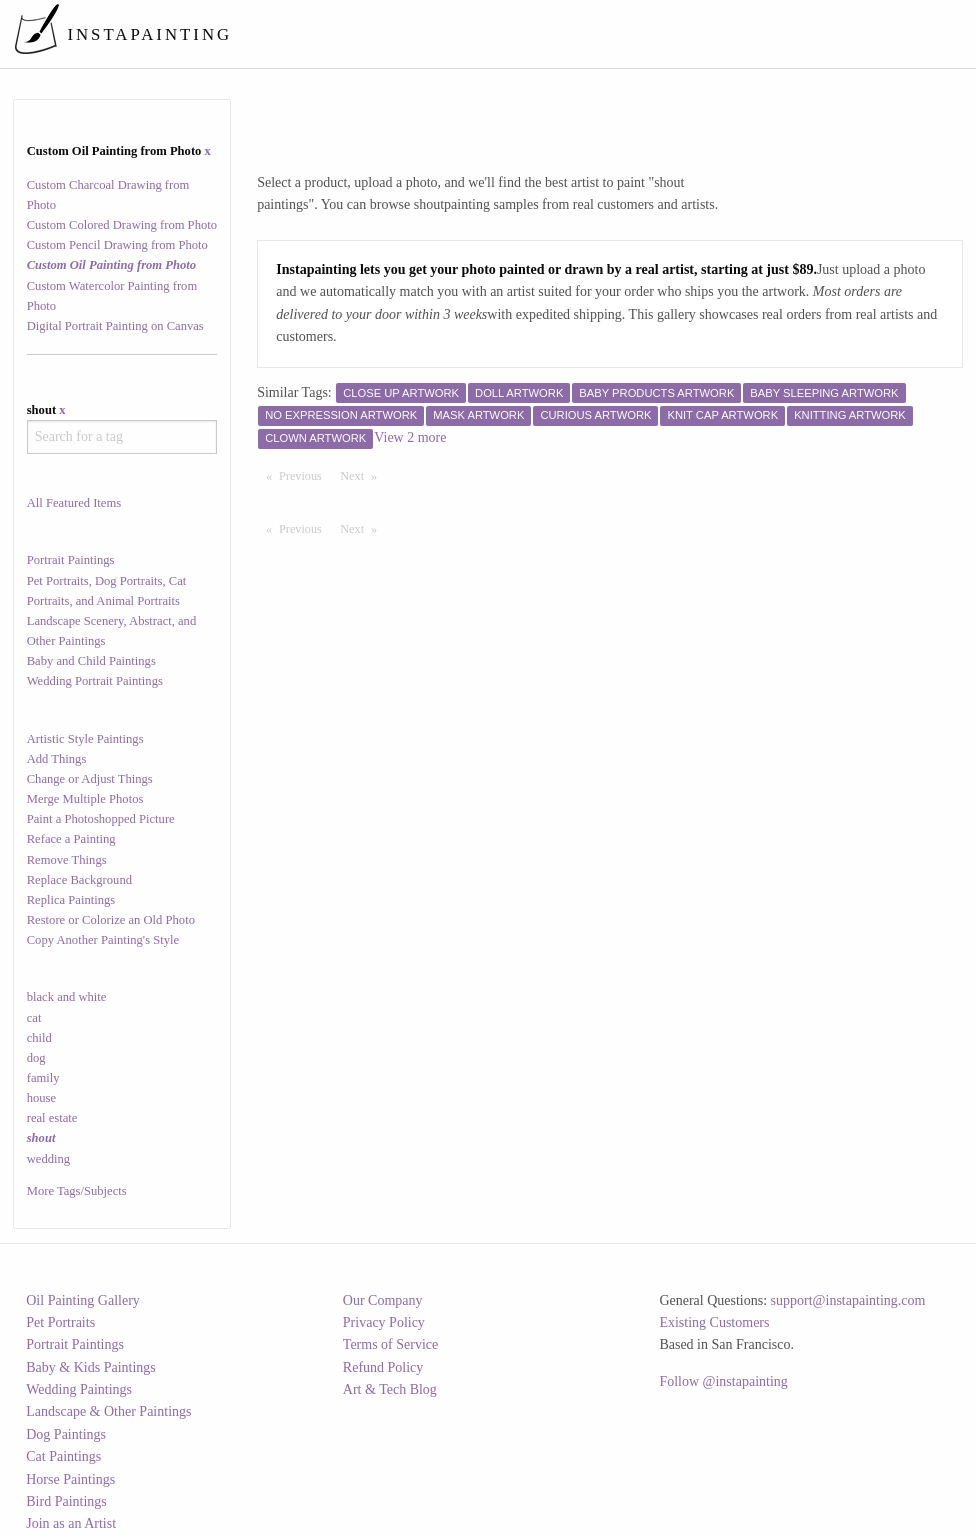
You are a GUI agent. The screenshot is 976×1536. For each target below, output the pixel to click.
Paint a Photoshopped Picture (101, 819)
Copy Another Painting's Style (103, 940)
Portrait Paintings (71, 560)
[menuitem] (593, 34)
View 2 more (410, 437)
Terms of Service (390, 1344)
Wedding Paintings (79, 1389)
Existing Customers (714, 1322)
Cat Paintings (63, 1456)
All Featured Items (74, 503)
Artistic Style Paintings (85, 739)
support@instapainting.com (848, 1300)
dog (36, 1058)
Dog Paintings (66, 1434)
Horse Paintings (70, 1479)
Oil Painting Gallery (83, 1300)
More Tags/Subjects (77, 1191)
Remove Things (67, 860)
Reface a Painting (71, 839)
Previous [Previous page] (305, 475)
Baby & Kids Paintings (91, 1367)
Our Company (383, 1300)
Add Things (57, 759)
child (39, 1038)
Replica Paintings (71, 900)
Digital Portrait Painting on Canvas (115, 326)
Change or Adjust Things (90, 779)
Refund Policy (383, 1367)
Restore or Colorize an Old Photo (111, 920)
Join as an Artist (71, 1523)
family (43, 1078)
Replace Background (79, 880)
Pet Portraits (60, 1322)
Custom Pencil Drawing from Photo (117, 245)
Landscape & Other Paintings (108, 1411)
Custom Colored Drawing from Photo (122, 225)
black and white (67, 997)
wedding (48, 1159)
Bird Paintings (66, 1501)
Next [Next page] (363, 475)
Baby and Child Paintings (91, 661)
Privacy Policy (384, 1322)
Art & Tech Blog (390, 1389)
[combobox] (122, 437)
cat (34, 1018)
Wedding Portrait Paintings (95, 681)
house (41, 1098)
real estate (52, 1118)
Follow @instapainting (723, 1381)
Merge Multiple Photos (85, 799)
